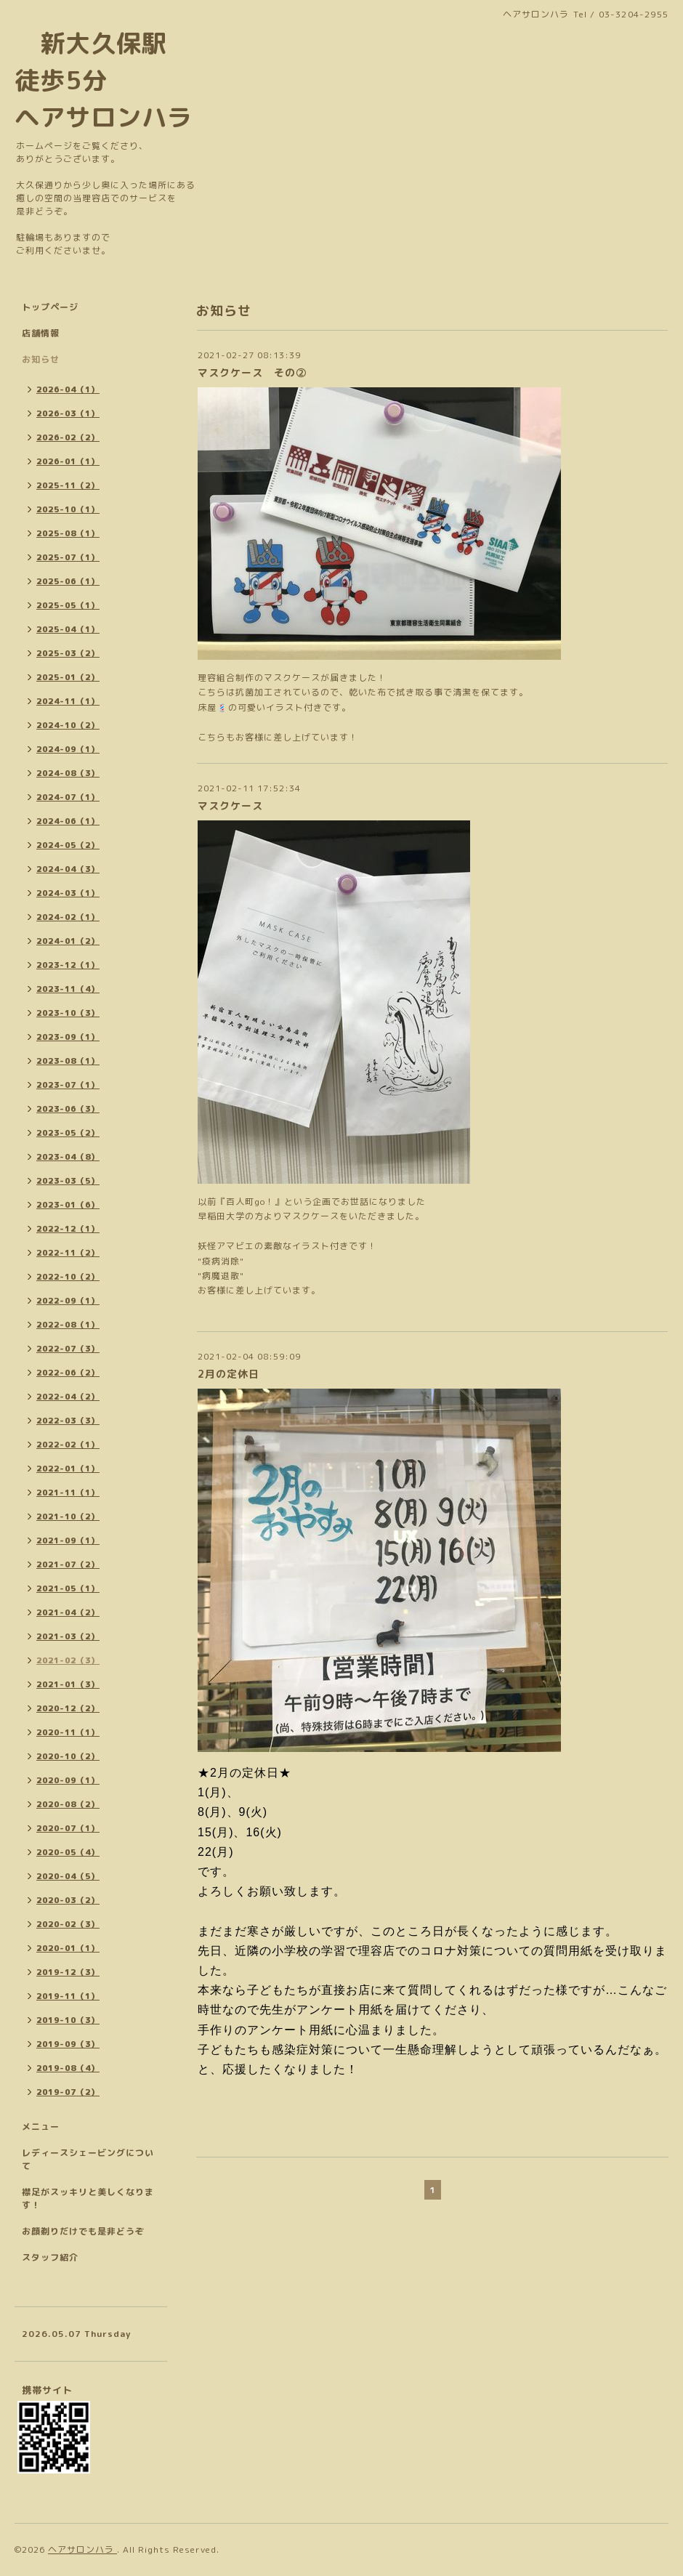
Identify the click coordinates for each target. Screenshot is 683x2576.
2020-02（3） (68, 1924)
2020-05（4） (68, 1852)
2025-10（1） (68, 509)
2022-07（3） (68, 1348)
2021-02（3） (68, 1660)
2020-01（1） (68, 1948)
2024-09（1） (68, 749)
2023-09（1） (68, 1037)
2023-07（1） (68, 1085)
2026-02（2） (68, 437)
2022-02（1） (68, 1444)
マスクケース (230, 805)
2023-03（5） (68, 1181)
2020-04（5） (68, 1876)
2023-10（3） (68, 1013)
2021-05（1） (68, 1588)
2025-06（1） (68, 581)
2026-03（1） (68, 413)
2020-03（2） (68, 1900)
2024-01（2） (68, 941)
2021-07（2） (68, 1564)
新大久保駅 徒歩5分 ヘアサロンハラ (104, 79)
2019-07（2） (68, 2092)
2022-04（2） (68, 1396)
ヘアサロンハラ (82, 2549)
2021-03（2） (68, 1636)
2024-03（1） (68, 893)
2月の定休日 (228, 1374)
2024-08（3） (68, 773)
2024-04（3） (68, 869)
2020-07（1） (68, 1828)
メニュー (41, 2126)
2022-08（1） (68, 1325)
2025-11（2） (68, 485)
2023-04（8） (68, 1157)
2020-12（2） (68, 1708)
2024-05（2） (68, 845)
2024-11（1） (68, 701)
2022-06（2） (68, 1372)
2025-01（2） (68, 677)
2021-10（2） (68, 1516)
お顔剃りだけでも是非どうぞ (83, 2231)
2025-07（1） (68, 557)
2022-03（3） (68, 1420)
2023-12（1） (68, 965)
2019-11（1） (68, 1996)
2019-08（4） (68, 2068)
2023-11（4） (68, 989)
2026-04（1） (68, 389)
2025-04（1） (68, 629)
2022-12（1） (68, 1229)
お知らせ (41, 359)
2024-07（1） (68, 797)
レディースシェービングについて (88, 2159)
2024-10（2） (68, 725)
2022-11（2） (68, 1253)
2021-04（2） (68, 1612)
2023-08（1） (68, 1061)
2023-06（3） (68, 1109)
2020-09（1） (68, 1780)
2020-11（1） (68, 1732)
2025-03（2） (68, 653)
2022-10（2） (68, 1277)
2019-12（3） (68, 1972)
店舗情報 (41, 333)
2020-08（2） (68, 1804)
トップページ (50, 307)
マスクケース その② (252, 372)
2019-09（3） (68, 2044)
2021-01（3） (68, 1684)
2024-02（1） (68, 917)
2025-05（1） (68, 605)
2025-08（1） (68, 533)
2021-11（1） (68, 1492)
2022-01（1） (68, 1468)
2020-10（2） (68, 1756)
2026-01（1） (68, 461)
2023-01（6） (68, 1205)
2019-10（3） (68, 2020)
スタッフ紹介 (50, 2257)
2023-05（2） (68, 1133)
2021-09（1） (68, 1540)
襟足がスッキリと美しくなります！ (88, 2198)
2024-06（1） (68, 821)
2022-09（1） (68, 1301)
